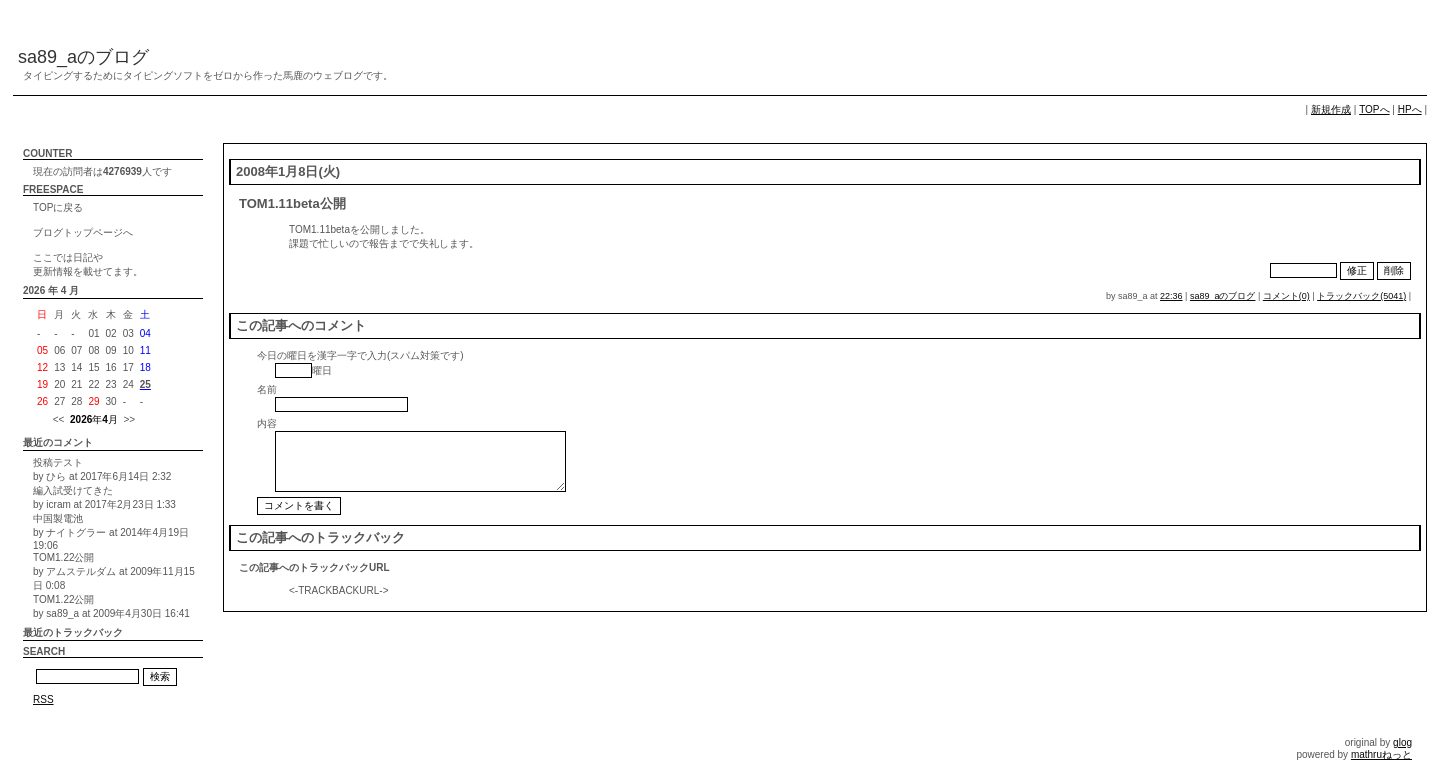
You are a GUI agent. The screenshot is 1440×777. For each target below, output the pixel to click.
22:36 (1171, 296)
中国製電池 (58, 518)
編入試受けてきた (73, 490)
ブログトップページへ (83, 232)
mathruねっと (1381, 754)
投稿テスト (58, 462)
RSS (43, 699)
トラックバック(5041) (1361, 296)
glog (1402, 742)
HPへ (1410, 109)
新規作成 (1331, 109)
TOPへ (1374, 109)
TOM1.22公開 (64, 557)
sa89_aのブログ (83, 57)
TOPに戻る (58, 207)
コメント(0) (1286, 296)
